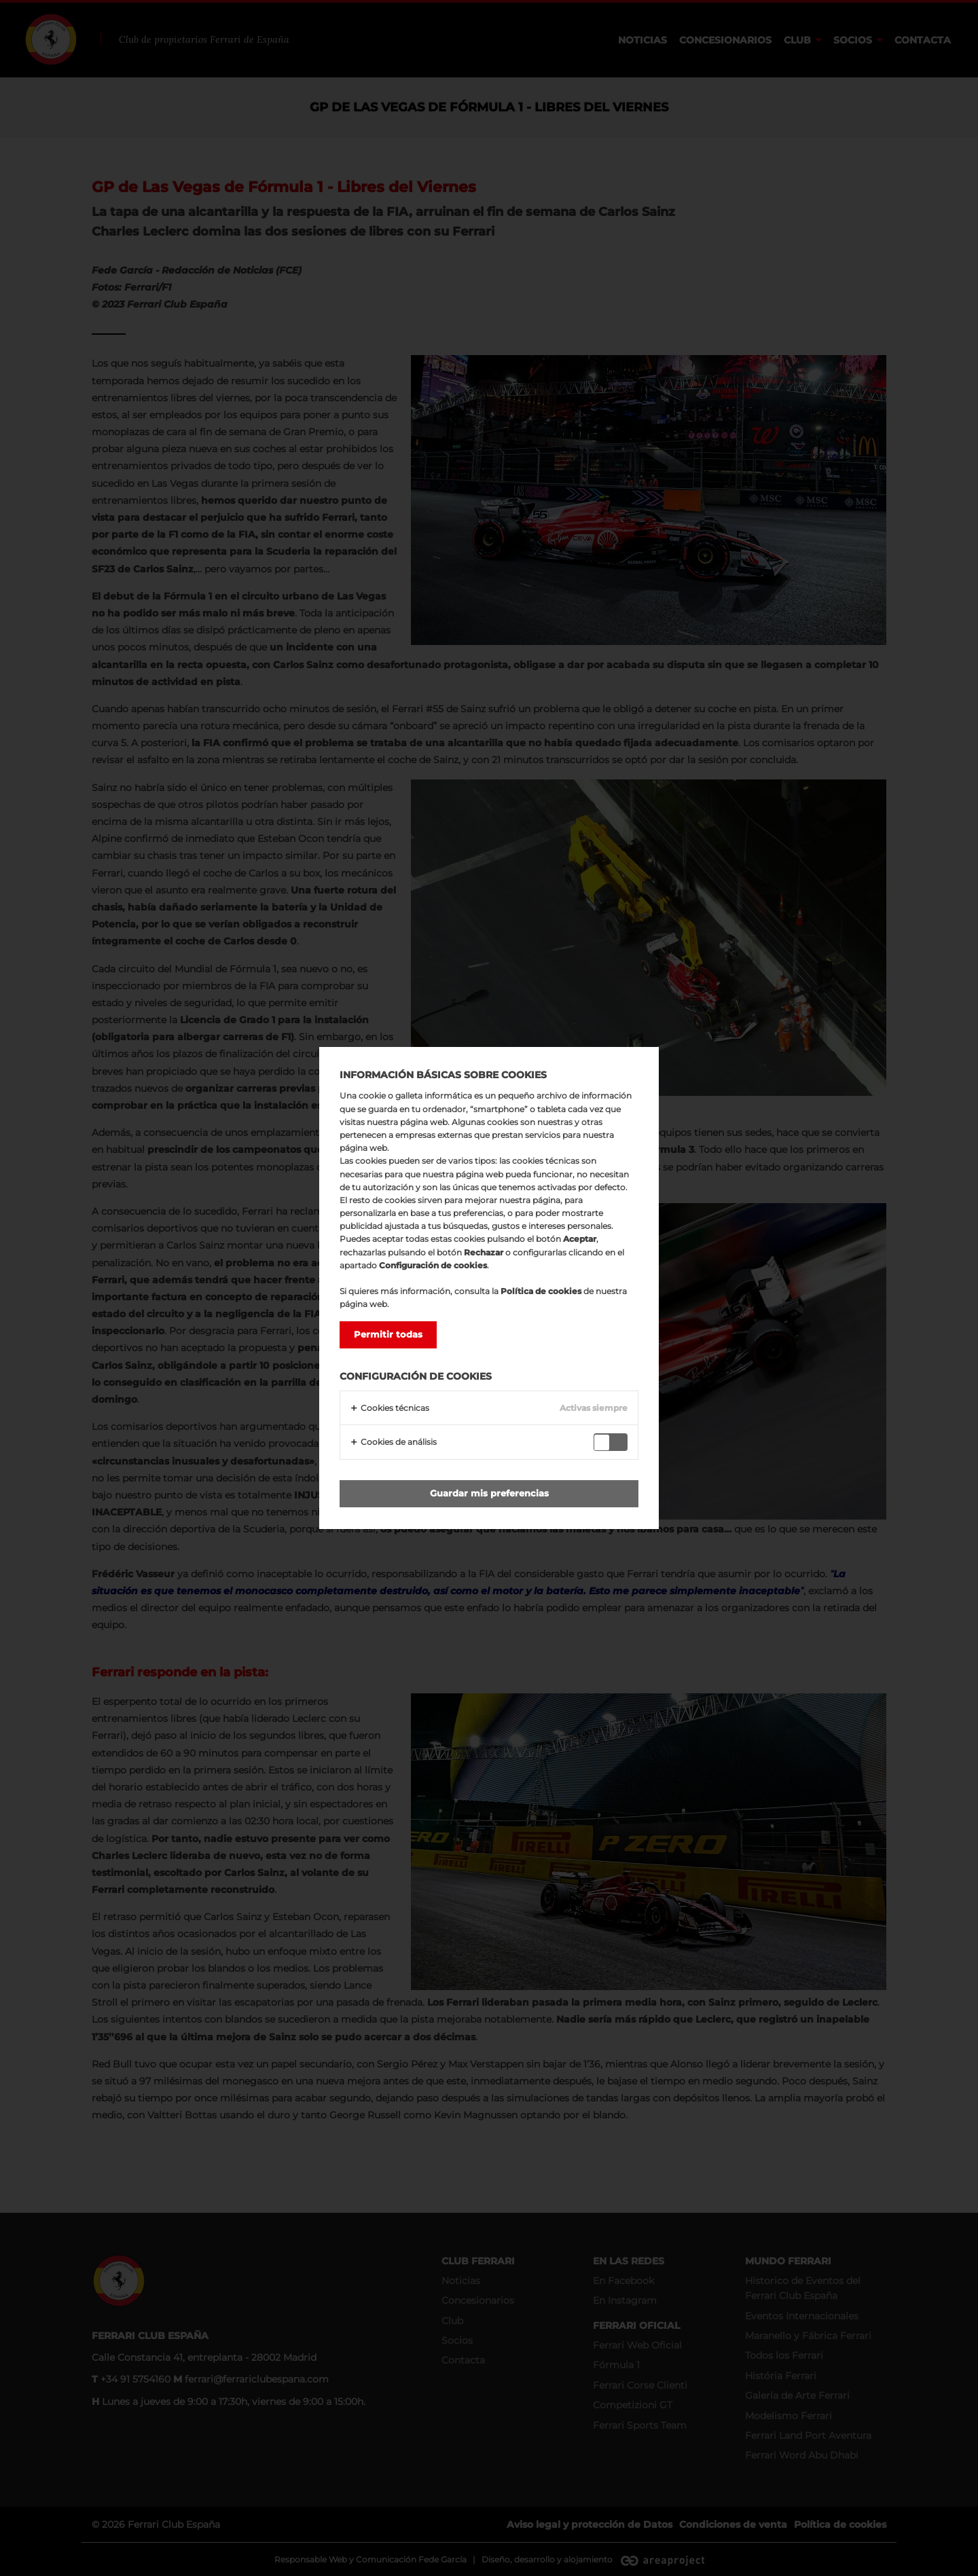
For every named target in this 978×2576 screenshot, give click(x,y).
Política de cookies (541, 1291)
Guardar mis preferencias (489, 1493)
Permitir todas (388, 1334)
